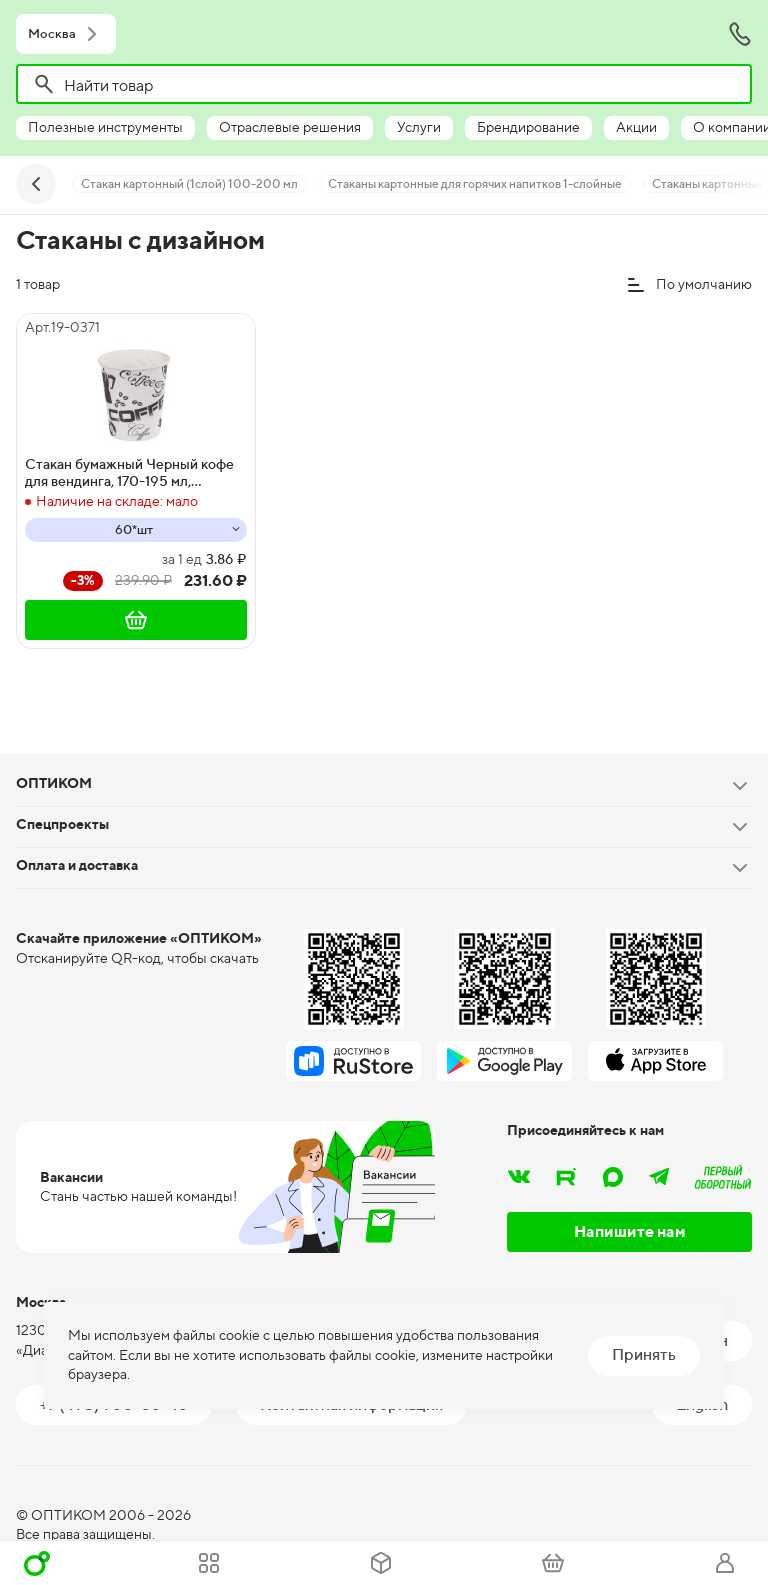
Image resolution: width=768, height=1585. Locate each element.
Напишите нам (630, 1231)
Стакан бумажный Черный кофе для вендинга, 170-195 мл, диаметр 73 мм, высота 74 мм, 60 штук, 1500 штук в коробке (130, 473)
